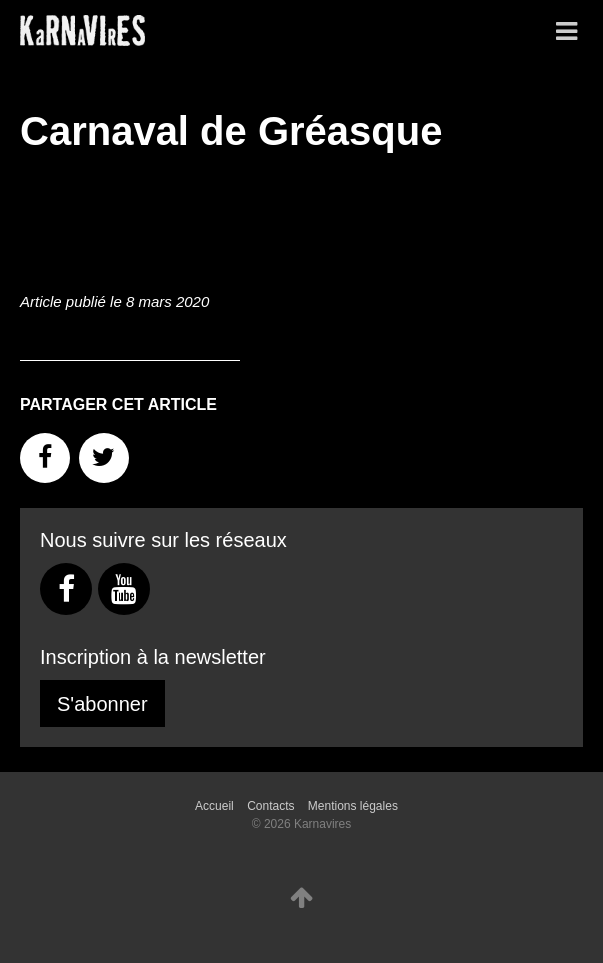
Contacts (270, 806)
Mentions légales (353, 806)
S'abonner (102, 704)
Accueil (214, 806)
